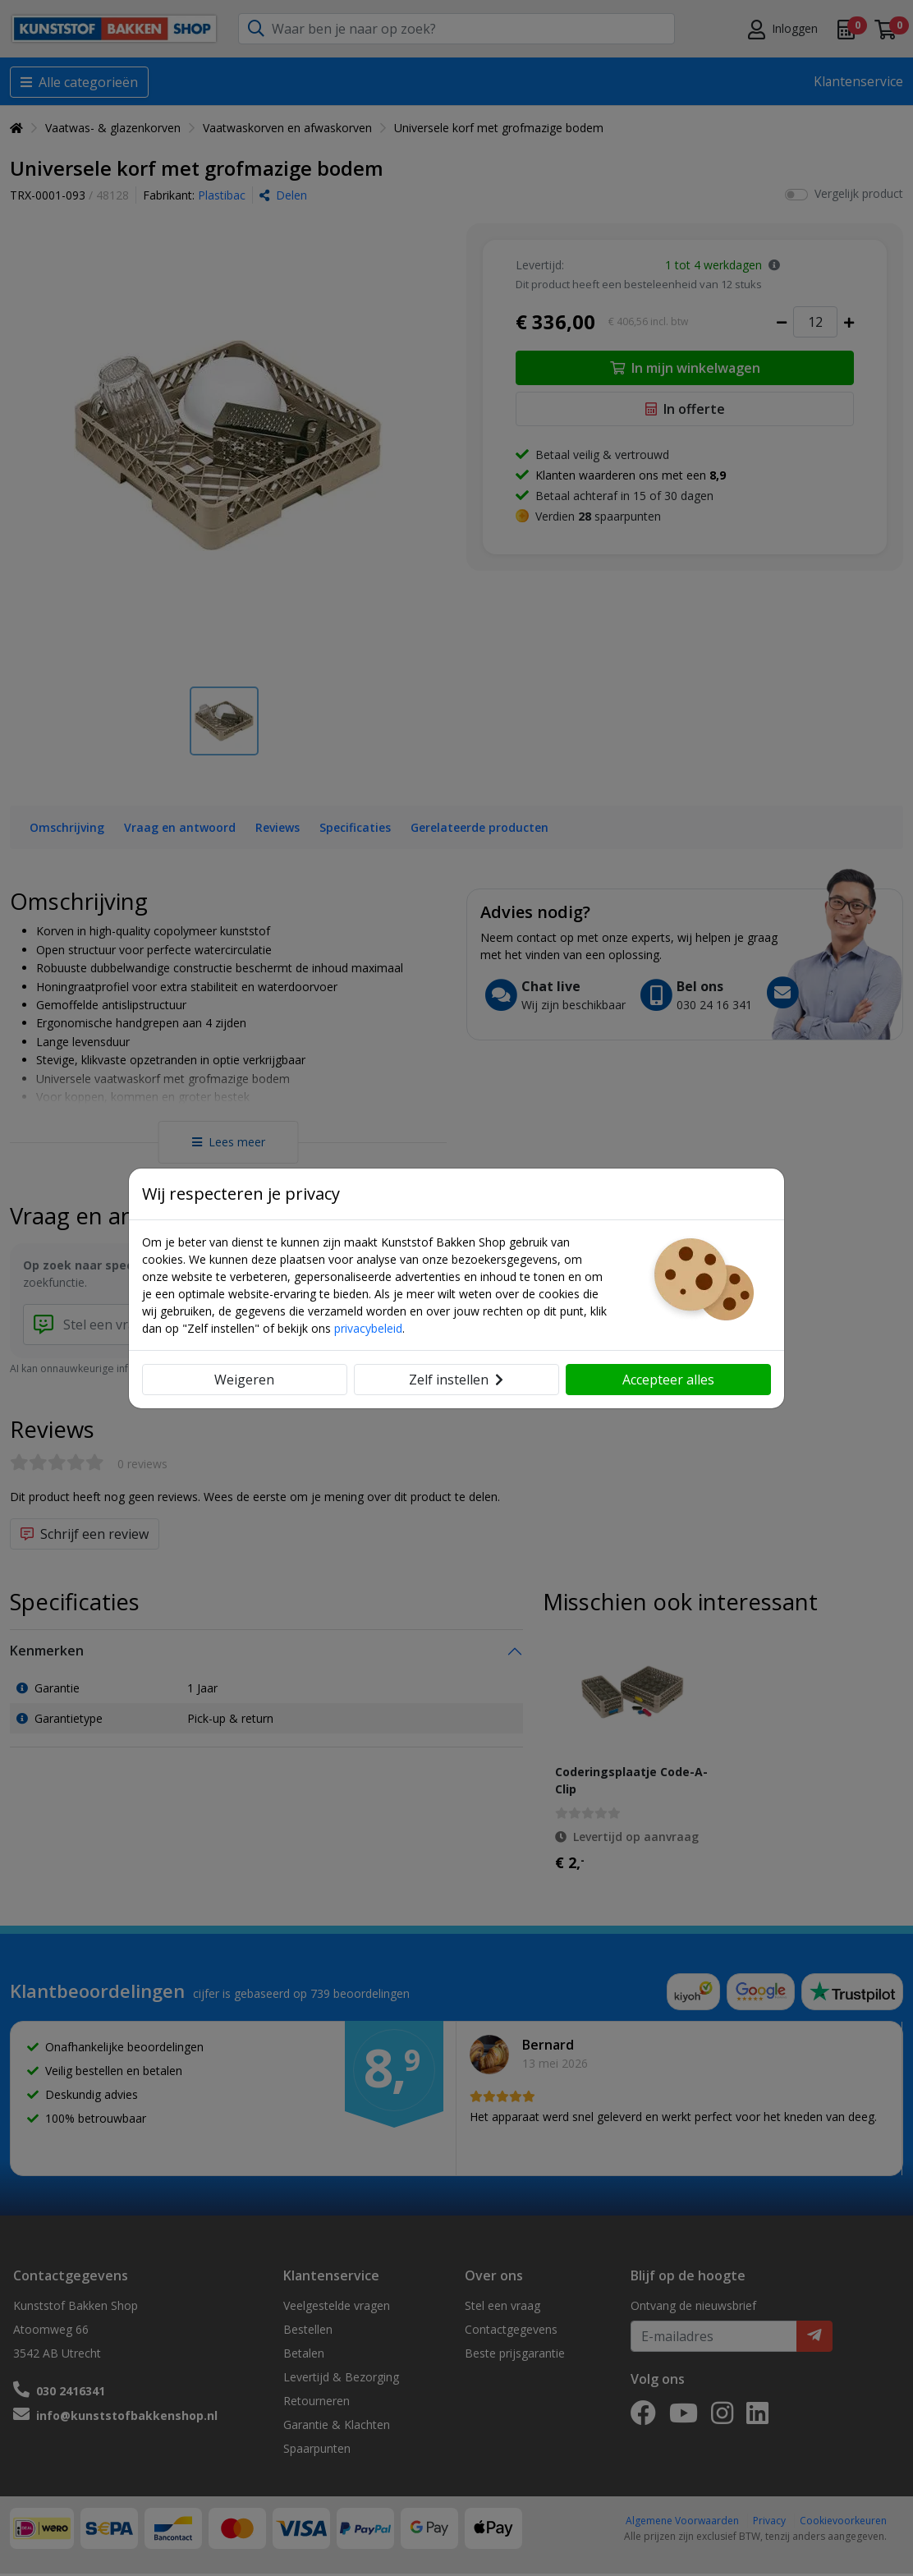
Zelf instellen (456, 1380)
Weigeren (244, 1380)
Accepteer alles (668, 1380)
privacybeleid (368, 1328)
